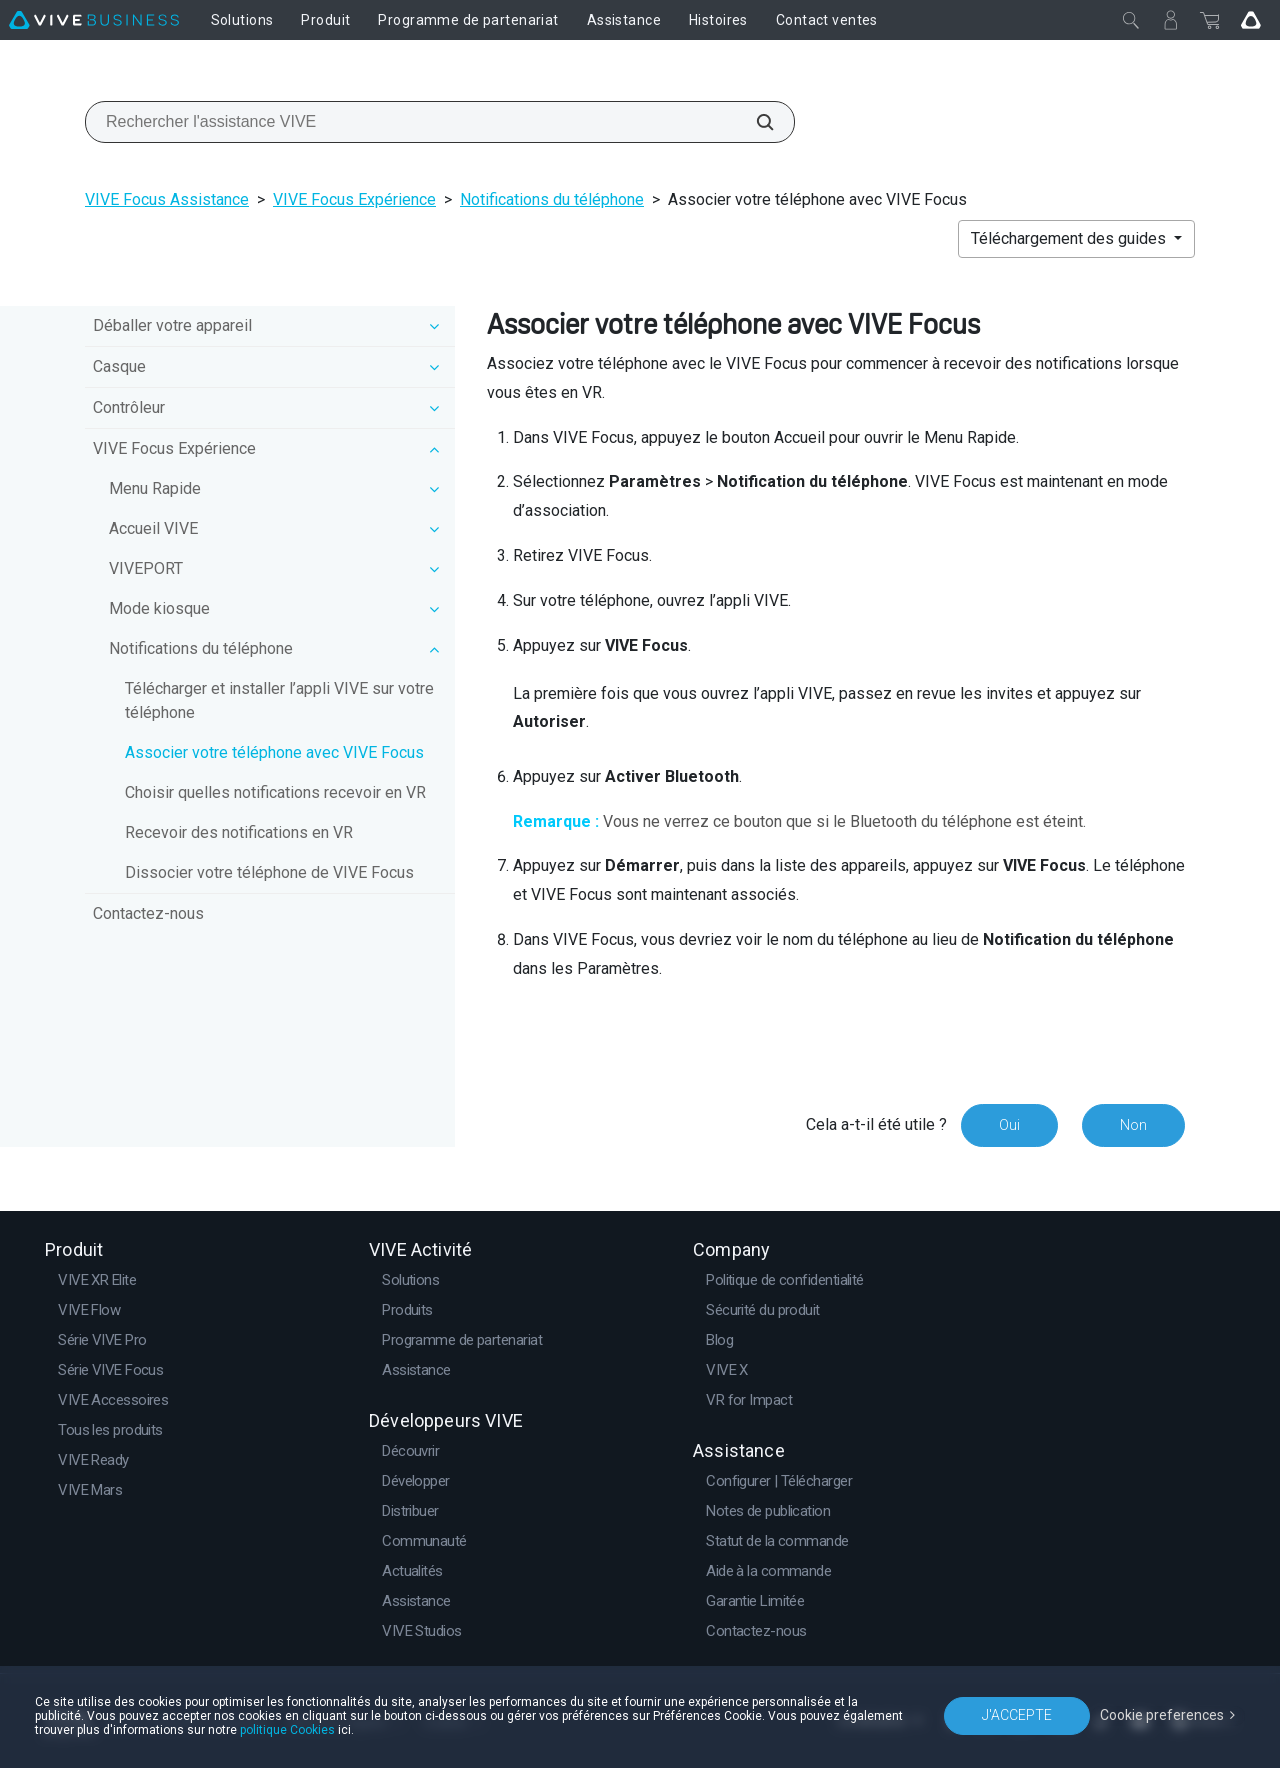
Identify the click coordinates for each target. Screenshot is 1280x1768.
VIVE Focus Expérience (354, 199)
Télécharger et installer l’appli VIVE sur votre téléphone (279, 700)
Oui (1009, 1125)
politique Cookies (287, 1730)
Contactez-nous (148, 913)
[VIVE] (94, 20)
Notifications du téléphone (552, 199)
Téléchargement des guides (1070, 238)
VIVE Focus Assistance (167, 199)
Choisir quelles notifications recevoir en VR (275, 792)
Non (1133, 1125)
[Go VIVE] (1251, 20)
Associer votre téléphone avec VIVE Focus (274, 752)
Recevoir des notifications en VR (239, 832)
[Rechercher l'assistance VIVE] (754, 122)
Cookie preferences (1162, 1715)
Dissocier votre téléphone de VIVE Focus (269, 872)
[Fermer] (1131, 20)
